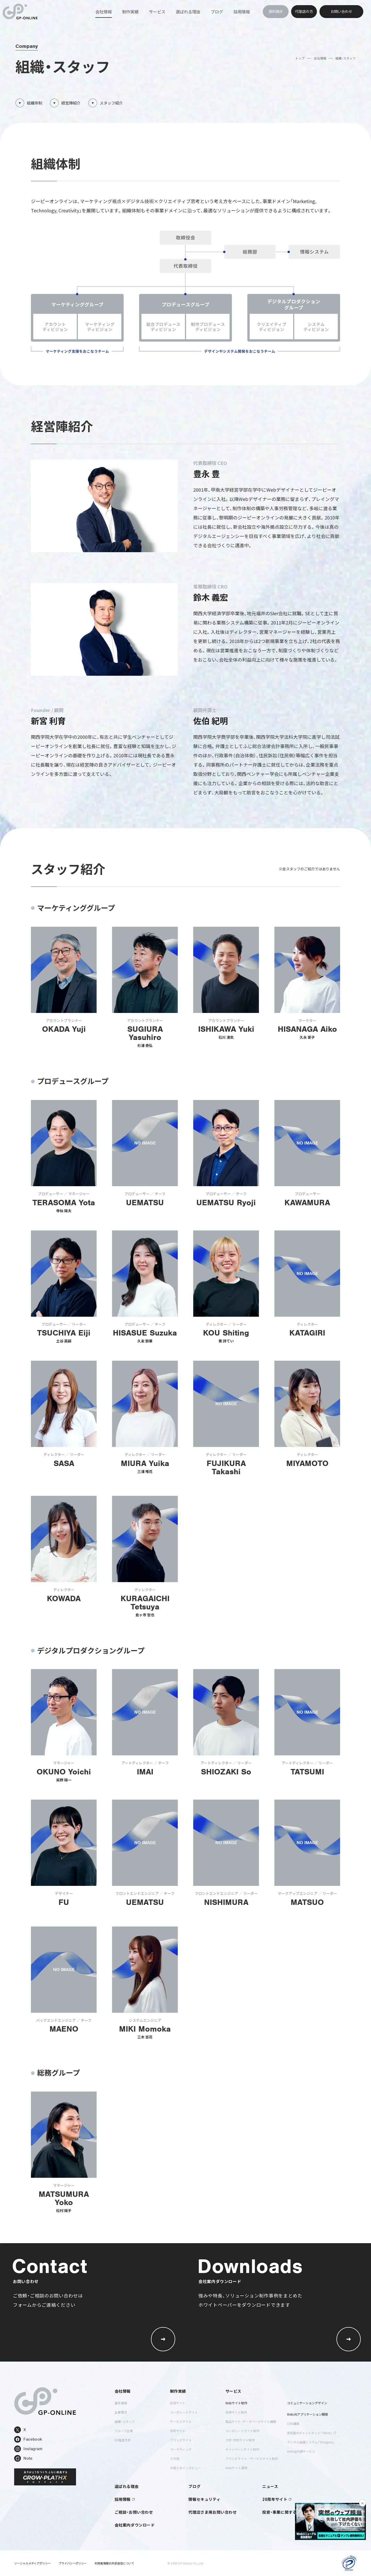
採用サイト (177, 2403)
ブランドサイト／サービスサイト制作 (251, 2458)
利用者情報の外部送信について (114, 2563)
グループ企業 (124, 2430)
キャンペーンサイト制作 (242, 2449)
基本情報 (121, 2403)
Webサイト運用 (236, 2468)
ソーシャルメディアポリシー (32, 2563)
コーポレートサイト (184, 2412)
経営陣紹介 (71, 103)
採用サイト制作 (236, 2412)
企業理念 (121, 2412)
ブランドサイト (181, 2440)
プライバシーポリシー (72, 2563)
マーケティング (180, 2449)
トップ (300, 58)
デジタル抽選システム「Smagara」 (310, 2442)
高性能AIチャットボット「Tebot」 (309, 2433)
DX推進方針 (123, 2440)
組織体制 (34, 103)
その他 (174, 2458)
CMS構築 (293, 2423)
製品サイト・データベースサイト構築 (250, 2421)
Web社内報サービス (301, 2451)
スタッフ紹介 (111, 103)
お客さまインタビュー (185, 2468)
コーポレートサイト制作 (242, 2430)
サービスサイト (181, 2421)
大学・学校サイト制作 (240, 2440)
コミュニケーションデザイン (307, 2403)
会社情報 (320, 58)
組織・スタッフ (125, 2421)
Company (26, 46)
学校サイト (177, 2430)
